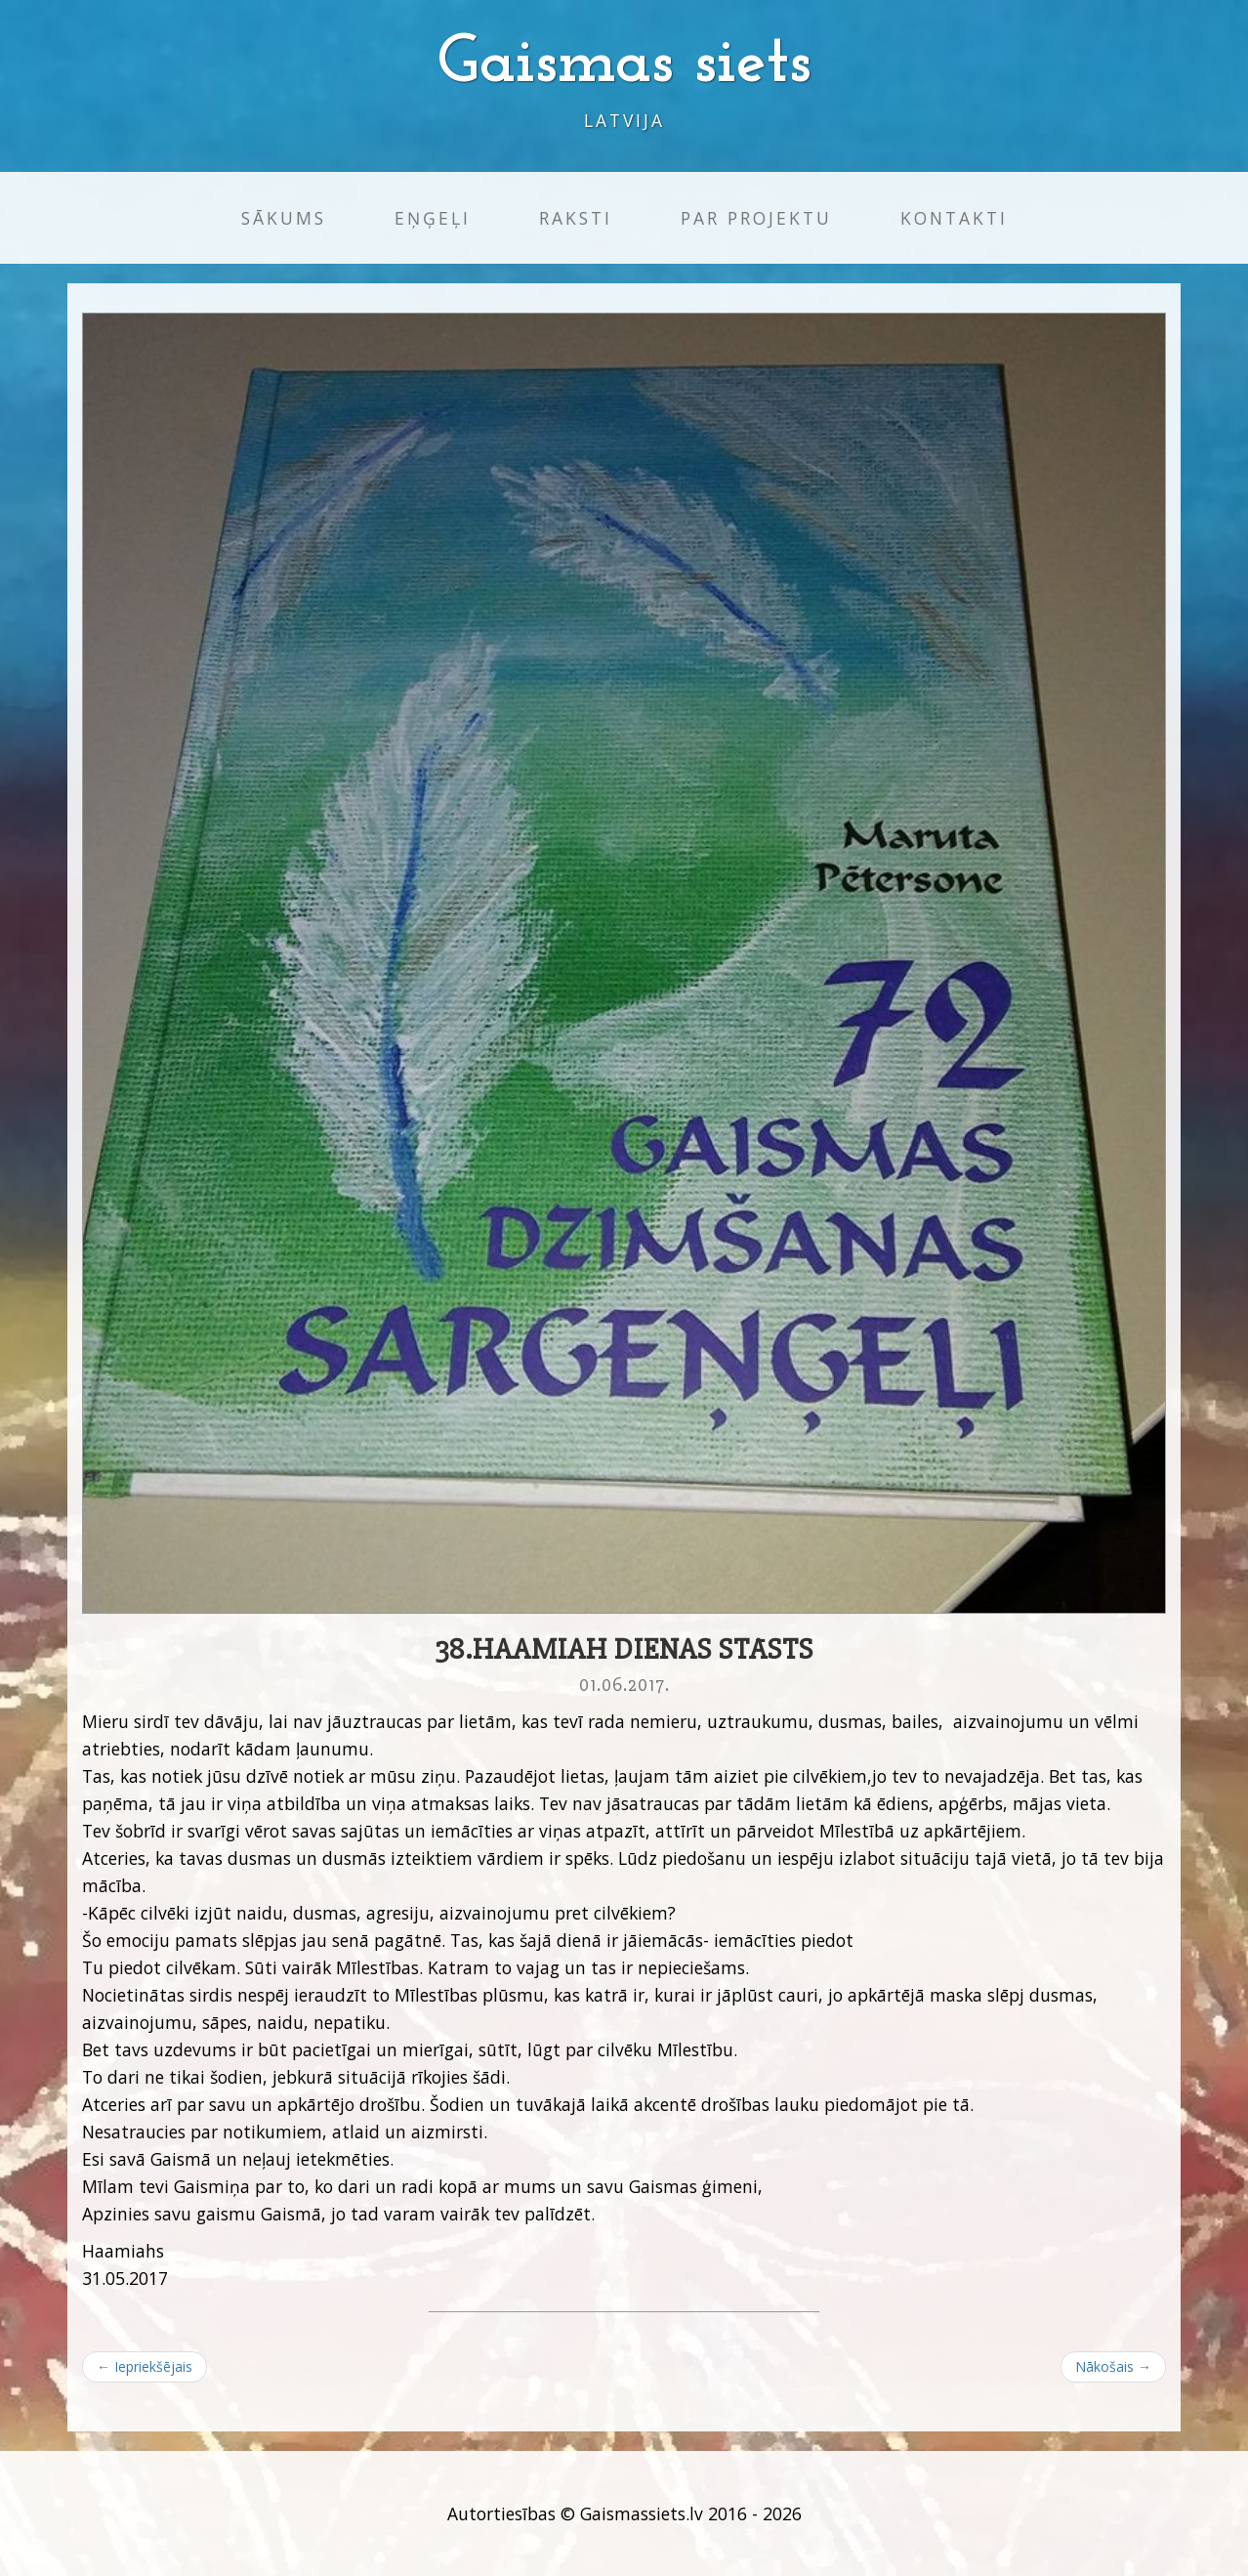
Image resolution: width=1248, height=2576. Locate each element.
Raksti (575, 218)
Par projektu (756, 218)
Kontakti (954, 218)
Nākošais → (1113, 2366)
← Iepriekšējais (144, 2366)
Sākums (283, 218)
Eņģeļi (433, 218)
